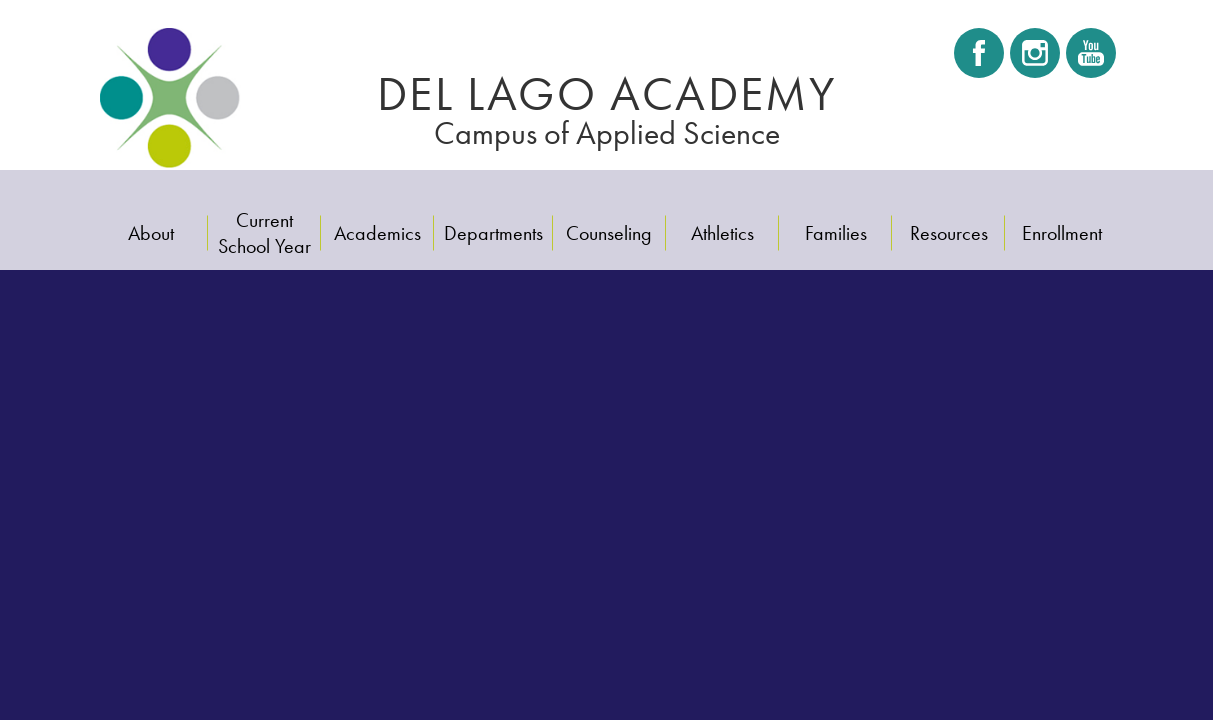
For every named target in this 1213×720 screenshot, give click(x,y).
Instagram (1035, 59)
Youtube (1089, 59)
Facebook (979, 59)
